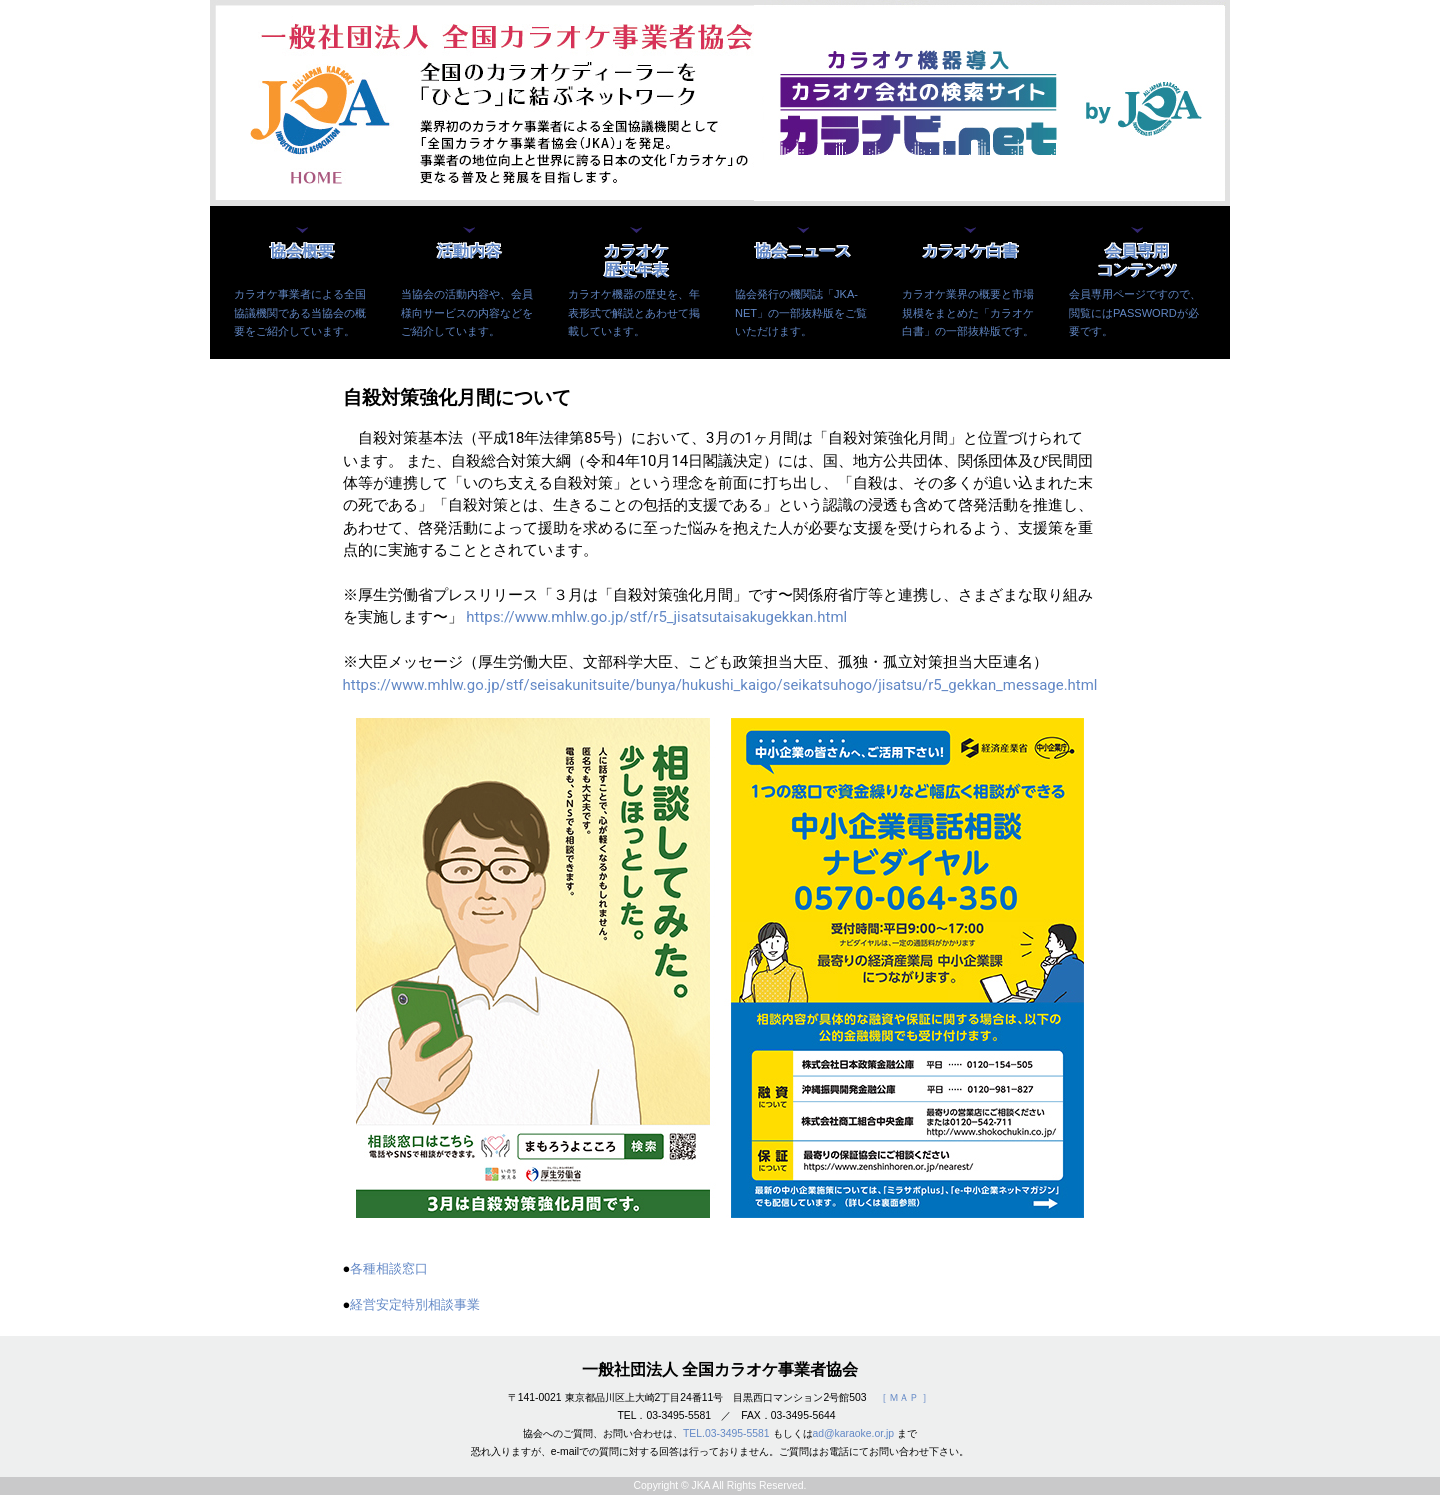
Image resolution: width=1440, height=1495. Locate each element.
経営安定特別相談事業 (415, 1304)
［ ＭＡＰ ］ (905, 1397)
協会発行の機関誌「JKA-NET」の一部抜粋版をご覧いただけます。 (801, 312)
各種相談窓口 (389, 1268)
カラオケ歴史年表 (636, 260)
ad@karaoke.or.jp (854, 1433)
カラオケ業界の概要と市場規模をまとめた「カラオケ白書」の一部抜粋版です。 (968, 312)
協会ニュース (803, 251)
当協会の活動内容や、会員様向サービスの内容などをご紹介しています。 (467, 312)
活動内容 (469, 251)
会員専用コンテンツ (1137, 260)
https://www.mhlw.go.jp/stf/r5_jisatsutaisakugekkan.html (656, 617)
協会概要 (302, 251)
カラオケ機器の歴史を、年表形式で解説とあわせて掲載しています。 (634, 312)
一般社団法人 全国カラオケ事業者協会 (720, 1369)
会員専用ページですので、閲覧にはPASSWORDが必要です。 (1135, 312)
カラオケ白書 (970, 251)
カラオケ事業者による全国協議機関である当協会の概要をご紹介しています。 (300, 312)
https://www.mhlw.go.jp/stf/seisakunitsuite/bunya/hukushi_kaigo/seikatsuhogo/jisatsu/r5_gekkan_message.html (720, 685)
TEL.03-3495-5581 (726, 1433)
